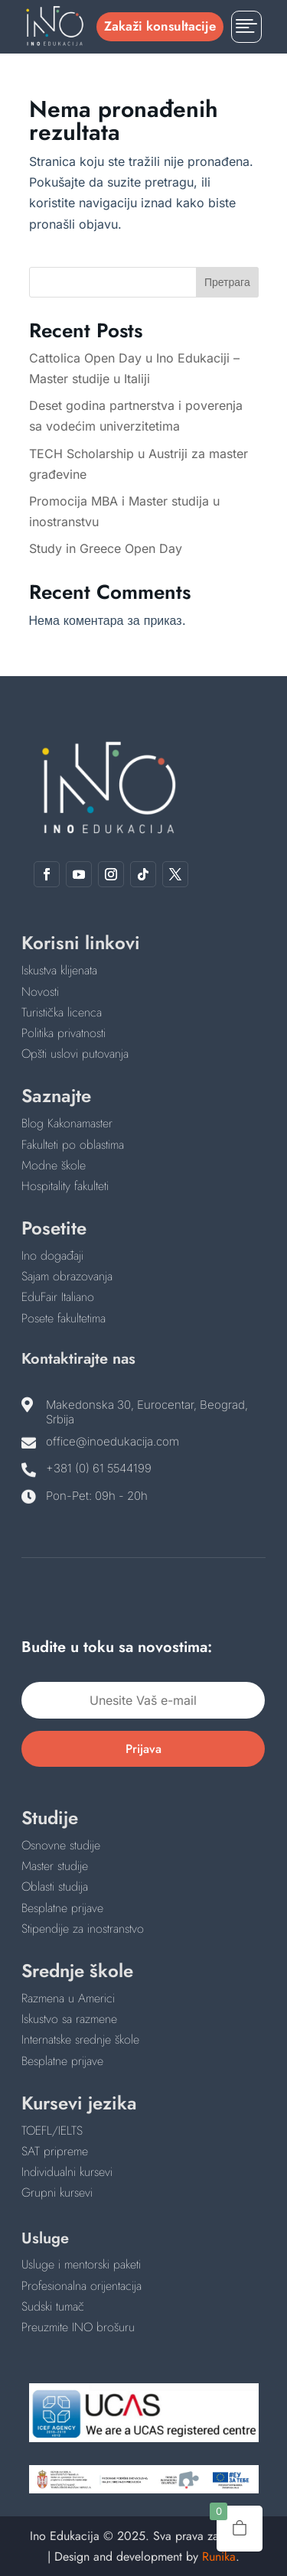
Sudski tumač (52, 2306)
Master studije (54, 1866)
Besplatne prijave (62, 1908)
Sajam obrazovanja (67, 1276)
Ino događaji (52, 1255)
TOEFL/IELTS (52, 2130)
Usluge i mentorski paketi (81, 2264)
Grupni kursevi (57, 2192)
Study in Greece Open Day (105, 548)
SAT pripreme (54, 2151)
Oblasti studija (54, 1886)
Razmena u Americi (68, 1998)
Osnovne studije (60, 1845)
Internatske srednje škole (80, 2039)
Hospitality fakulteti (65, 1186)
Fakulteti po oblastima (72, 1144)
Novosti (40, 991)
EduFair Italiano (57, 1297)
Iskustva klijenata (59, 970)
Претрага (227, 281)
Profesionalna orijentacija (81, 2286)
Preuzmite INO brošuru (78, 2327)
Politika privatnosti (63, 1033)
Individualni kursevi (67, 2172)
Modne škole (53, 1165)
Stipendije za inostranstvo (82, 1928)
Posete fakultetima (63, 1318)
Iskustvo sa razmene (69, 2019)
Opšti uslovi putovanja (75, 1053)
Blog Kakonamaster (67, 1123)
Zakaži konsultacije (160, 26)
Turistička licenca (61, 1012)
